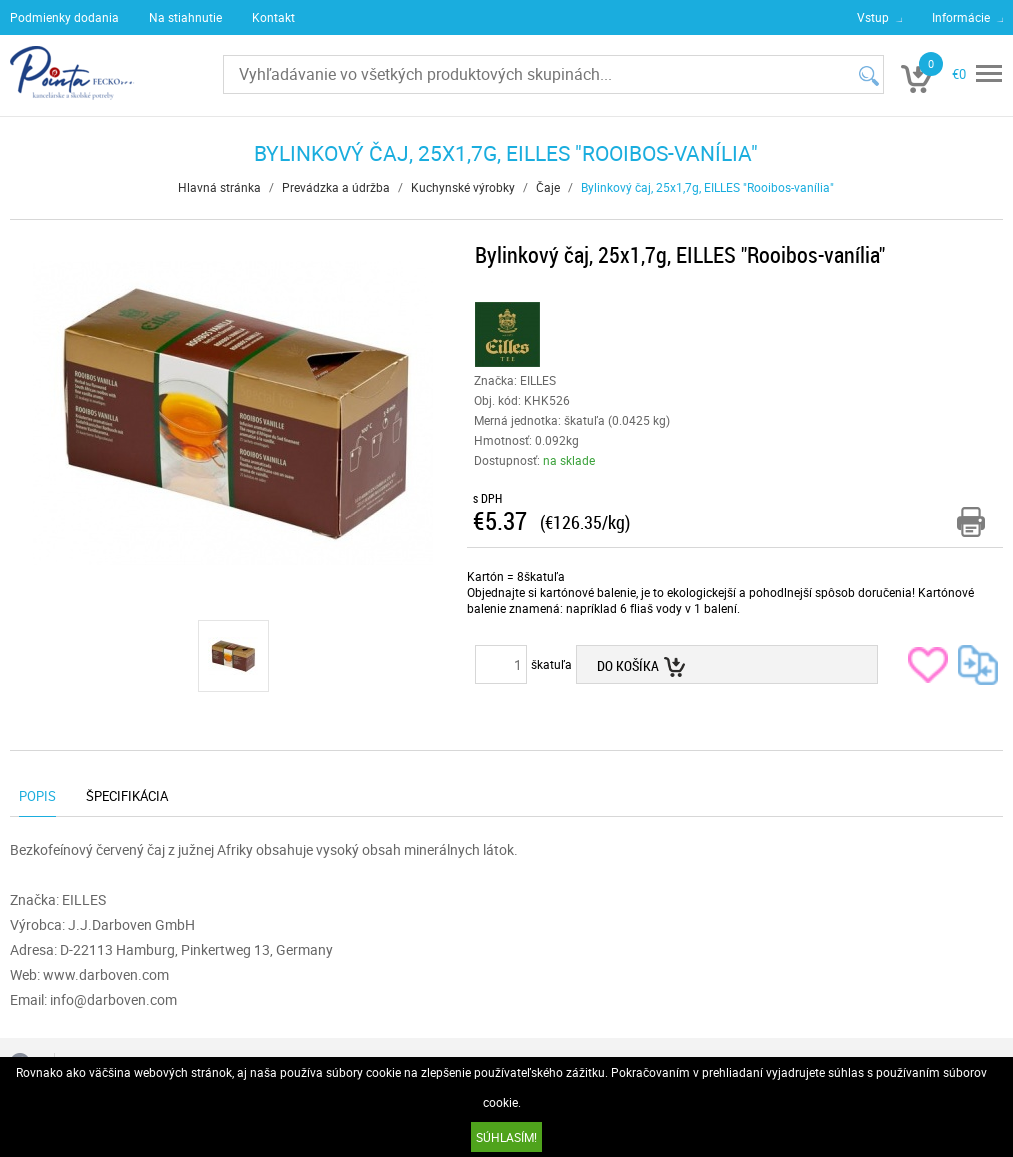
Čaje (548, 187)
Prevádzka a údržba (336, 187)
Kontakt (273, 17)
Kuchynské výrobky (463, 187)
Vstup (873, 17)
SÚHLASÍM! (506, 1137)
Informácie (961, 17)
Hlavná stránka (219, 187)
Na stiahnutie (185, 17)
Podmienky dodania (64, 17)
